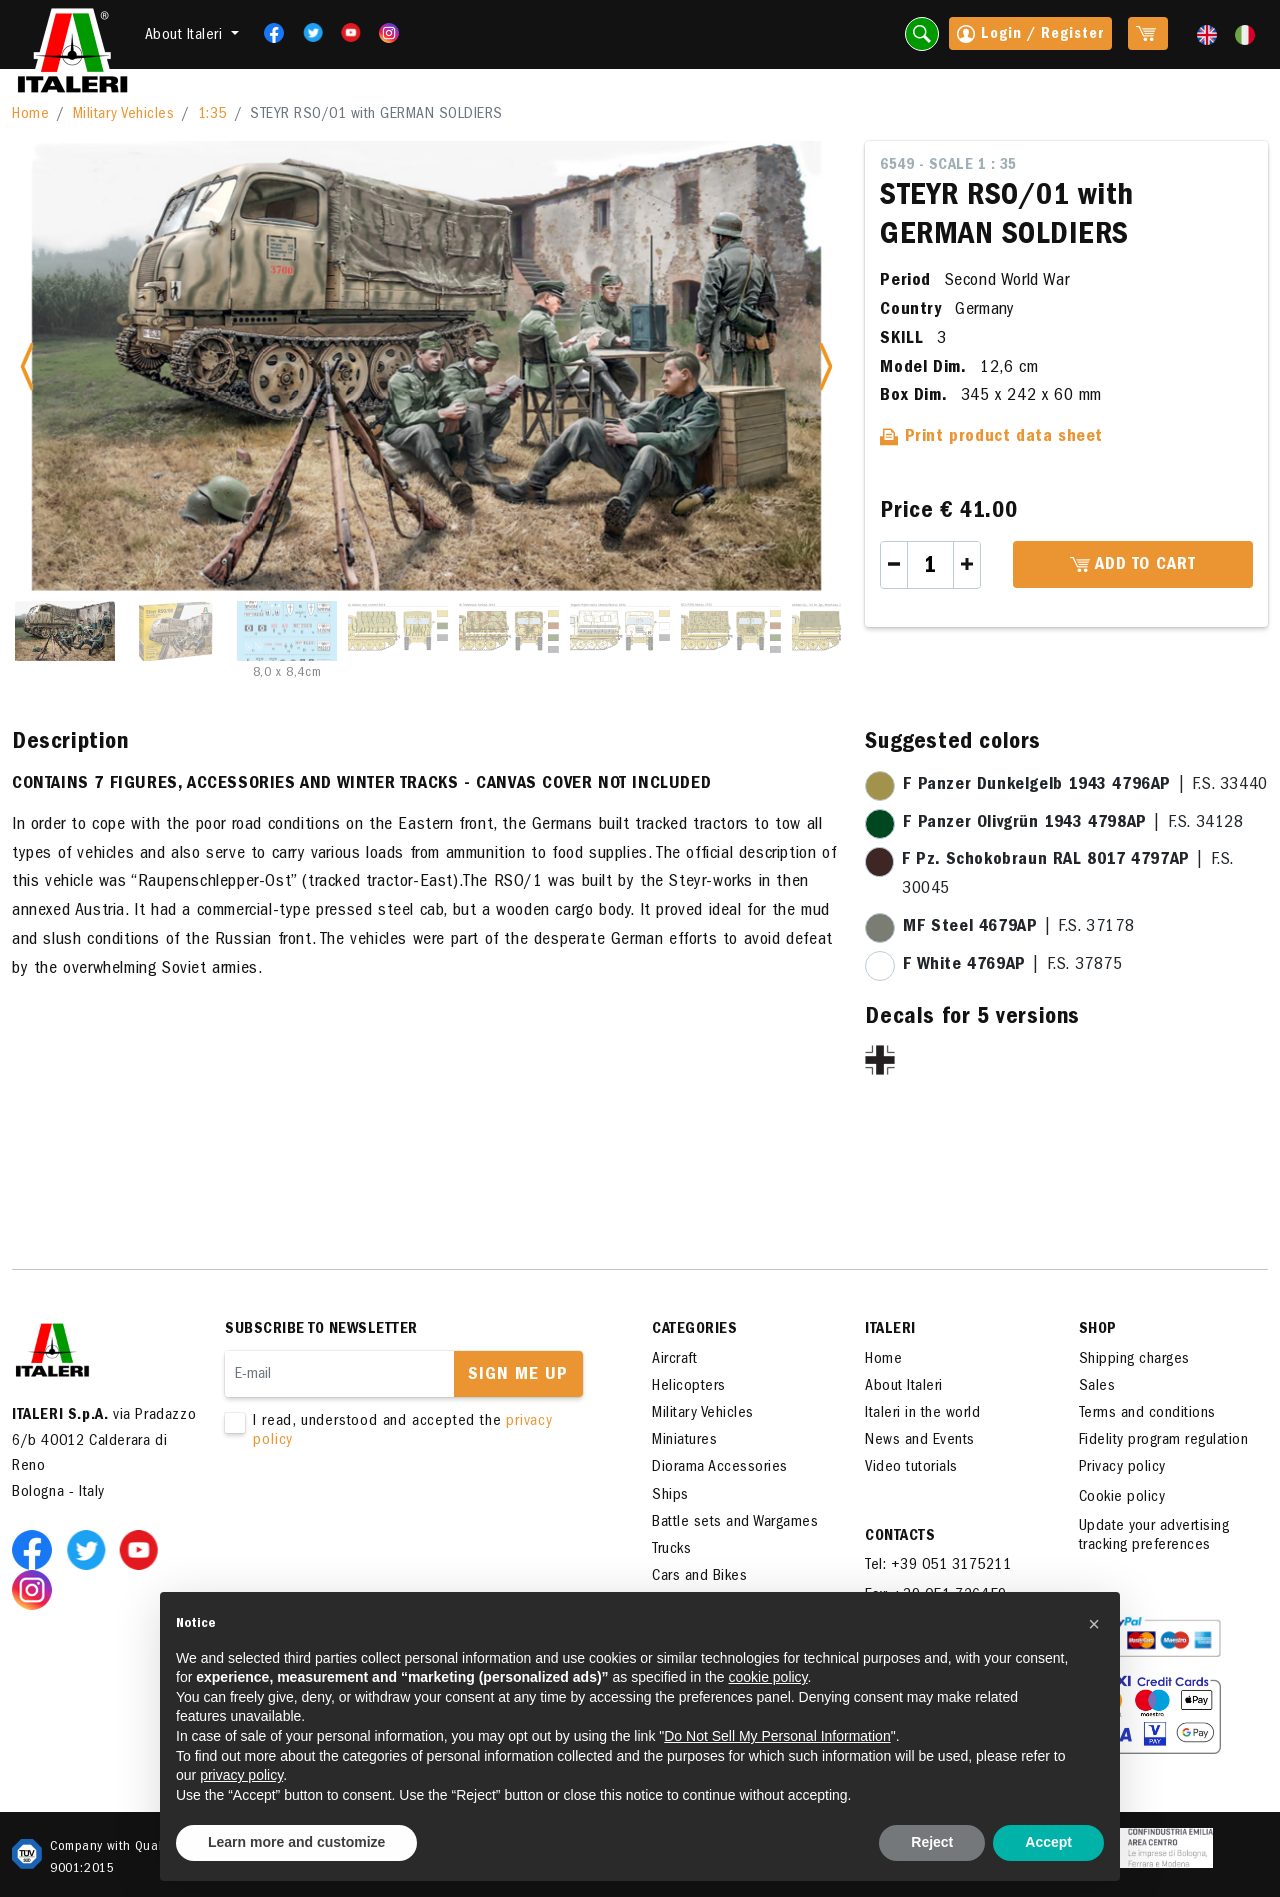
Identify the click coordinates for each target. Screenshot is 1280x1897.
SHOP (1098, 1330)
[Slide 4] (398, 631)
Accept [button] (1048, 1842)
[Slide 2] (176, 631)
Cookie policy (1122, 1498)
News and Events (920, 1441)
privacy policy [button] (241, 1775)
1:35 (212, 115)
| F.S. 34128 (1073, 824)
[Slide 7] (731, 631)
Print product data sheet (991, 438)
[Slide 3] (287, 631)
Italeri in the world (922, 1414)
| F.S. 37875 (1012, 966)
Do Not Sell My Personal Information (777, 1736)
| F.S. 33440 (1085, 786)
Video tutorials (911, 1468)
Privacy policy (1122, 1468)
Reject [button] (932, 1842)
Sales (1097, 1387)
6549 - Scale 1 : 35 (948, 166)
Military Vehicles (124, 115)
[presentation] (377, 1515)
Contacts (900, 1537)
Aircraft (674, 1360)
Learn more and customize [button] (296, 1842)
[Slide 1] (65, 631)
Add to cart (1133, 566)
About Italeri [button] (186, 36)
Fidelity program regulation (1164, 1441)
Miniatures (684, 1441)
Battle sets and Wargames (735, 1523)
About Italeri (904, 1387)
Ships (670, 1496)
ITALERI (890, 1330)
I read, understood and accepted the (410, 1432)
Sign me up (518, 1376)
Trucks (671, 1550)
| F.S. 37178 (1018, 928)
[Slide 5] (509, 631)
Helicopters (689, 1387)
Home (30, 115)
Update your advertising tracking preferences (1154, 1536)
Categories (694, 1330)
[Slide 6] (620, 631)
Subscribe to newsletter (321, 1330)
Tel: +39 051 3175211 (938, 1566)
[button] (1094, 1624)
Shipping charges (1134, 1360)
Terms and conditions (1147, 1414)
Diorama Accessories (720, 1468)
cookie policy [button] (767, 1677)
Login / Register (1030, 36)
